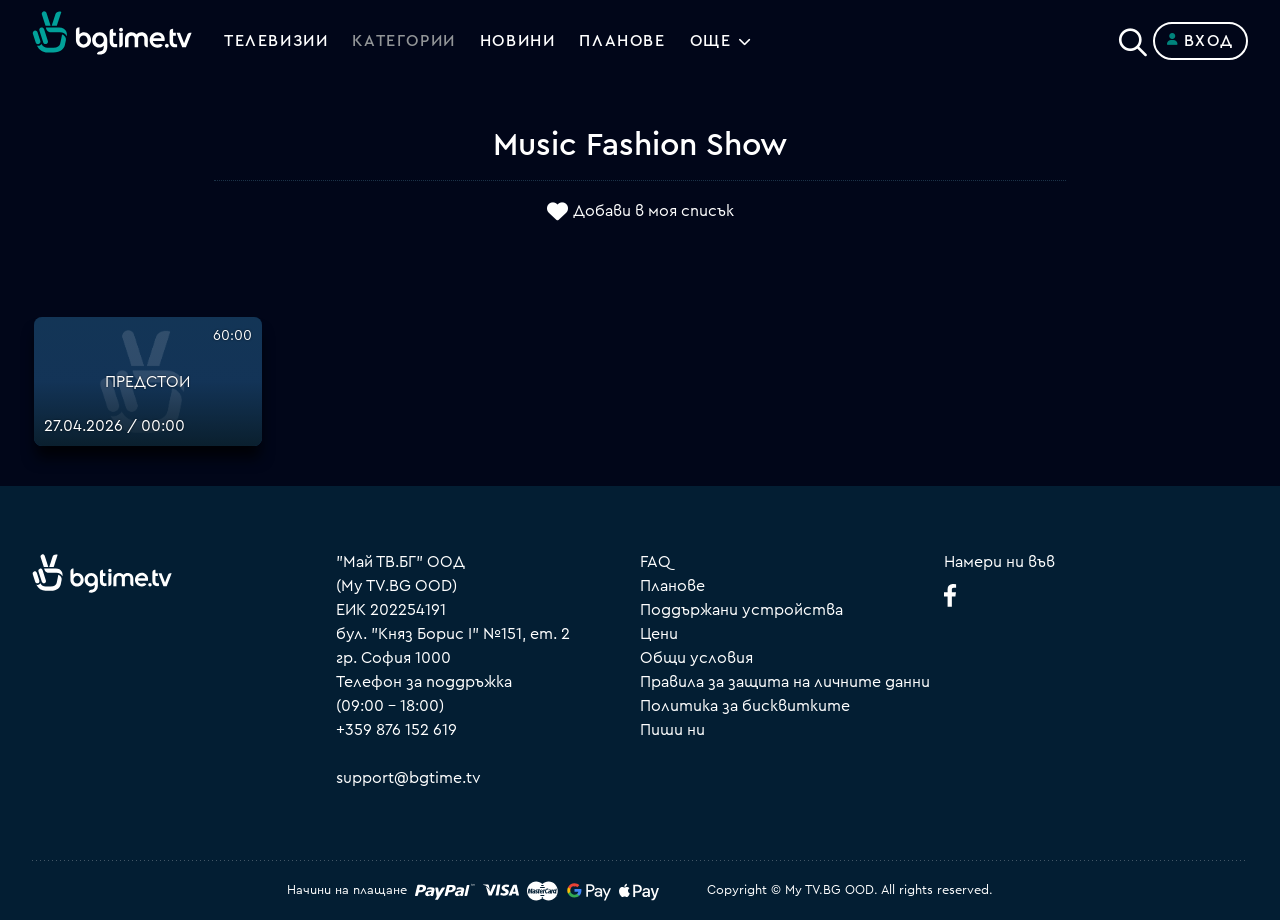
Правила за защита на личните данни (785, 682)
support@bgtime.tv (408, 778)
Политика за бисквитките (745, 706)
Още (711, 41)
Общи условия (696, 658)
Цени (659, 634)
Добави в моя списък (653, 211)
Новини (518, 41)
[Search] (1133, 37)
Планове (672, 586)
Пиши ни (672, 730)
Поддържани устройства (741, 610)
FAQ (655, 562)
